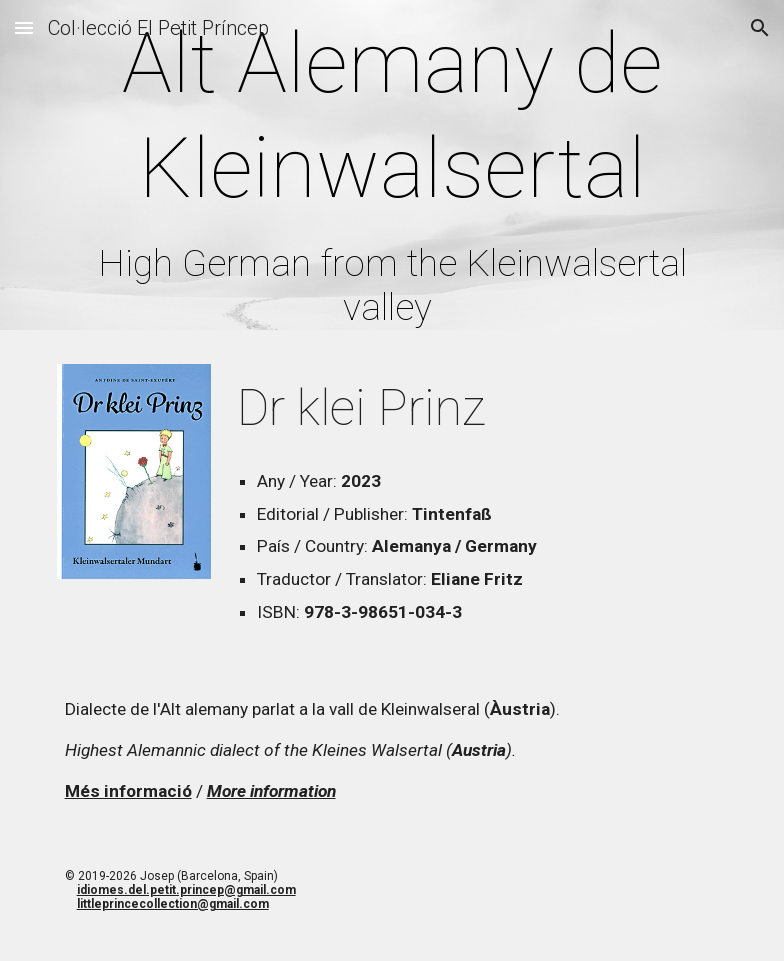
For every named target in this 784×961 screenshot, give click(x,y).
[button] (24, 27)
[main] (392, 170)
